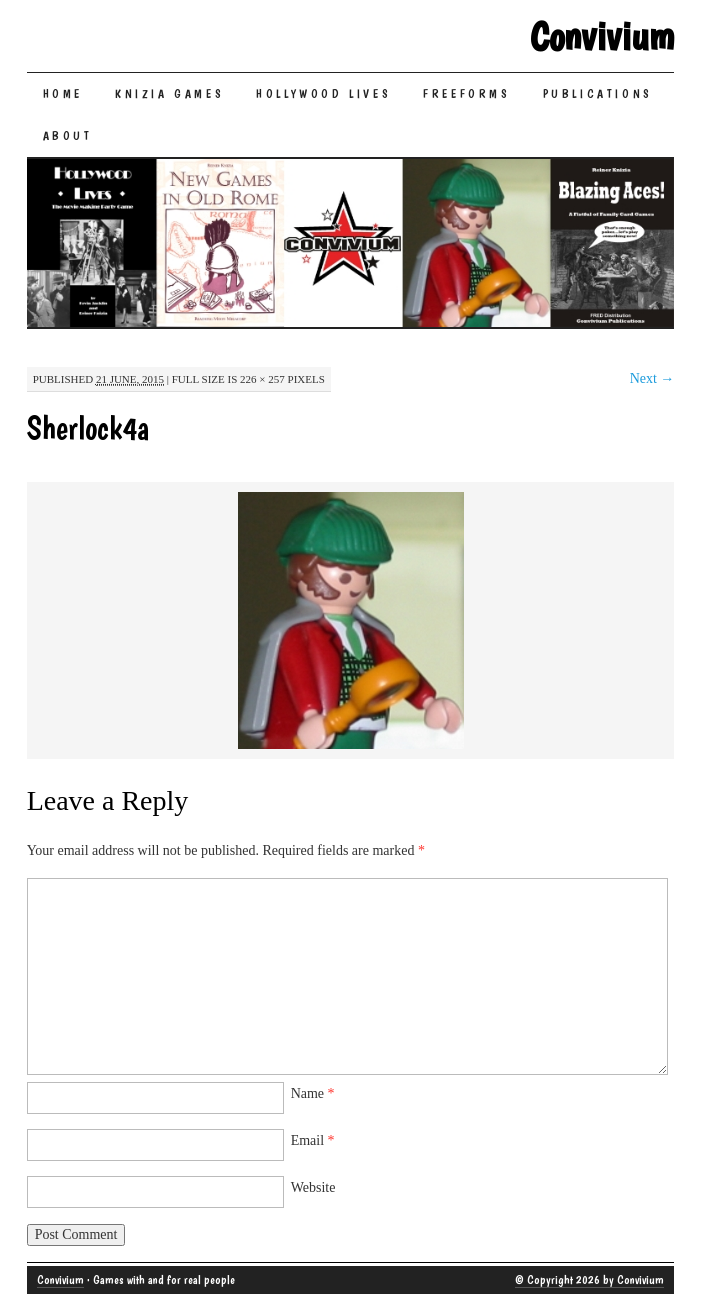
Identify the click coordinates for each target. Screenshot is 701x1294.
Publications (598, 94)
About (68, 136)
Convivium (602, 36)
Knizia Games (169, 94)
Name (313, 1093)
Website (313, 1187)
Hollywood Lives (323, 94)
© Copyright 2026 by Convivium (589, 1280)
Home (63, 94)
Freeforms (466, 94)
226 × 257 (262, 379)
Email (313, 1140)
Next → (652, 378)
